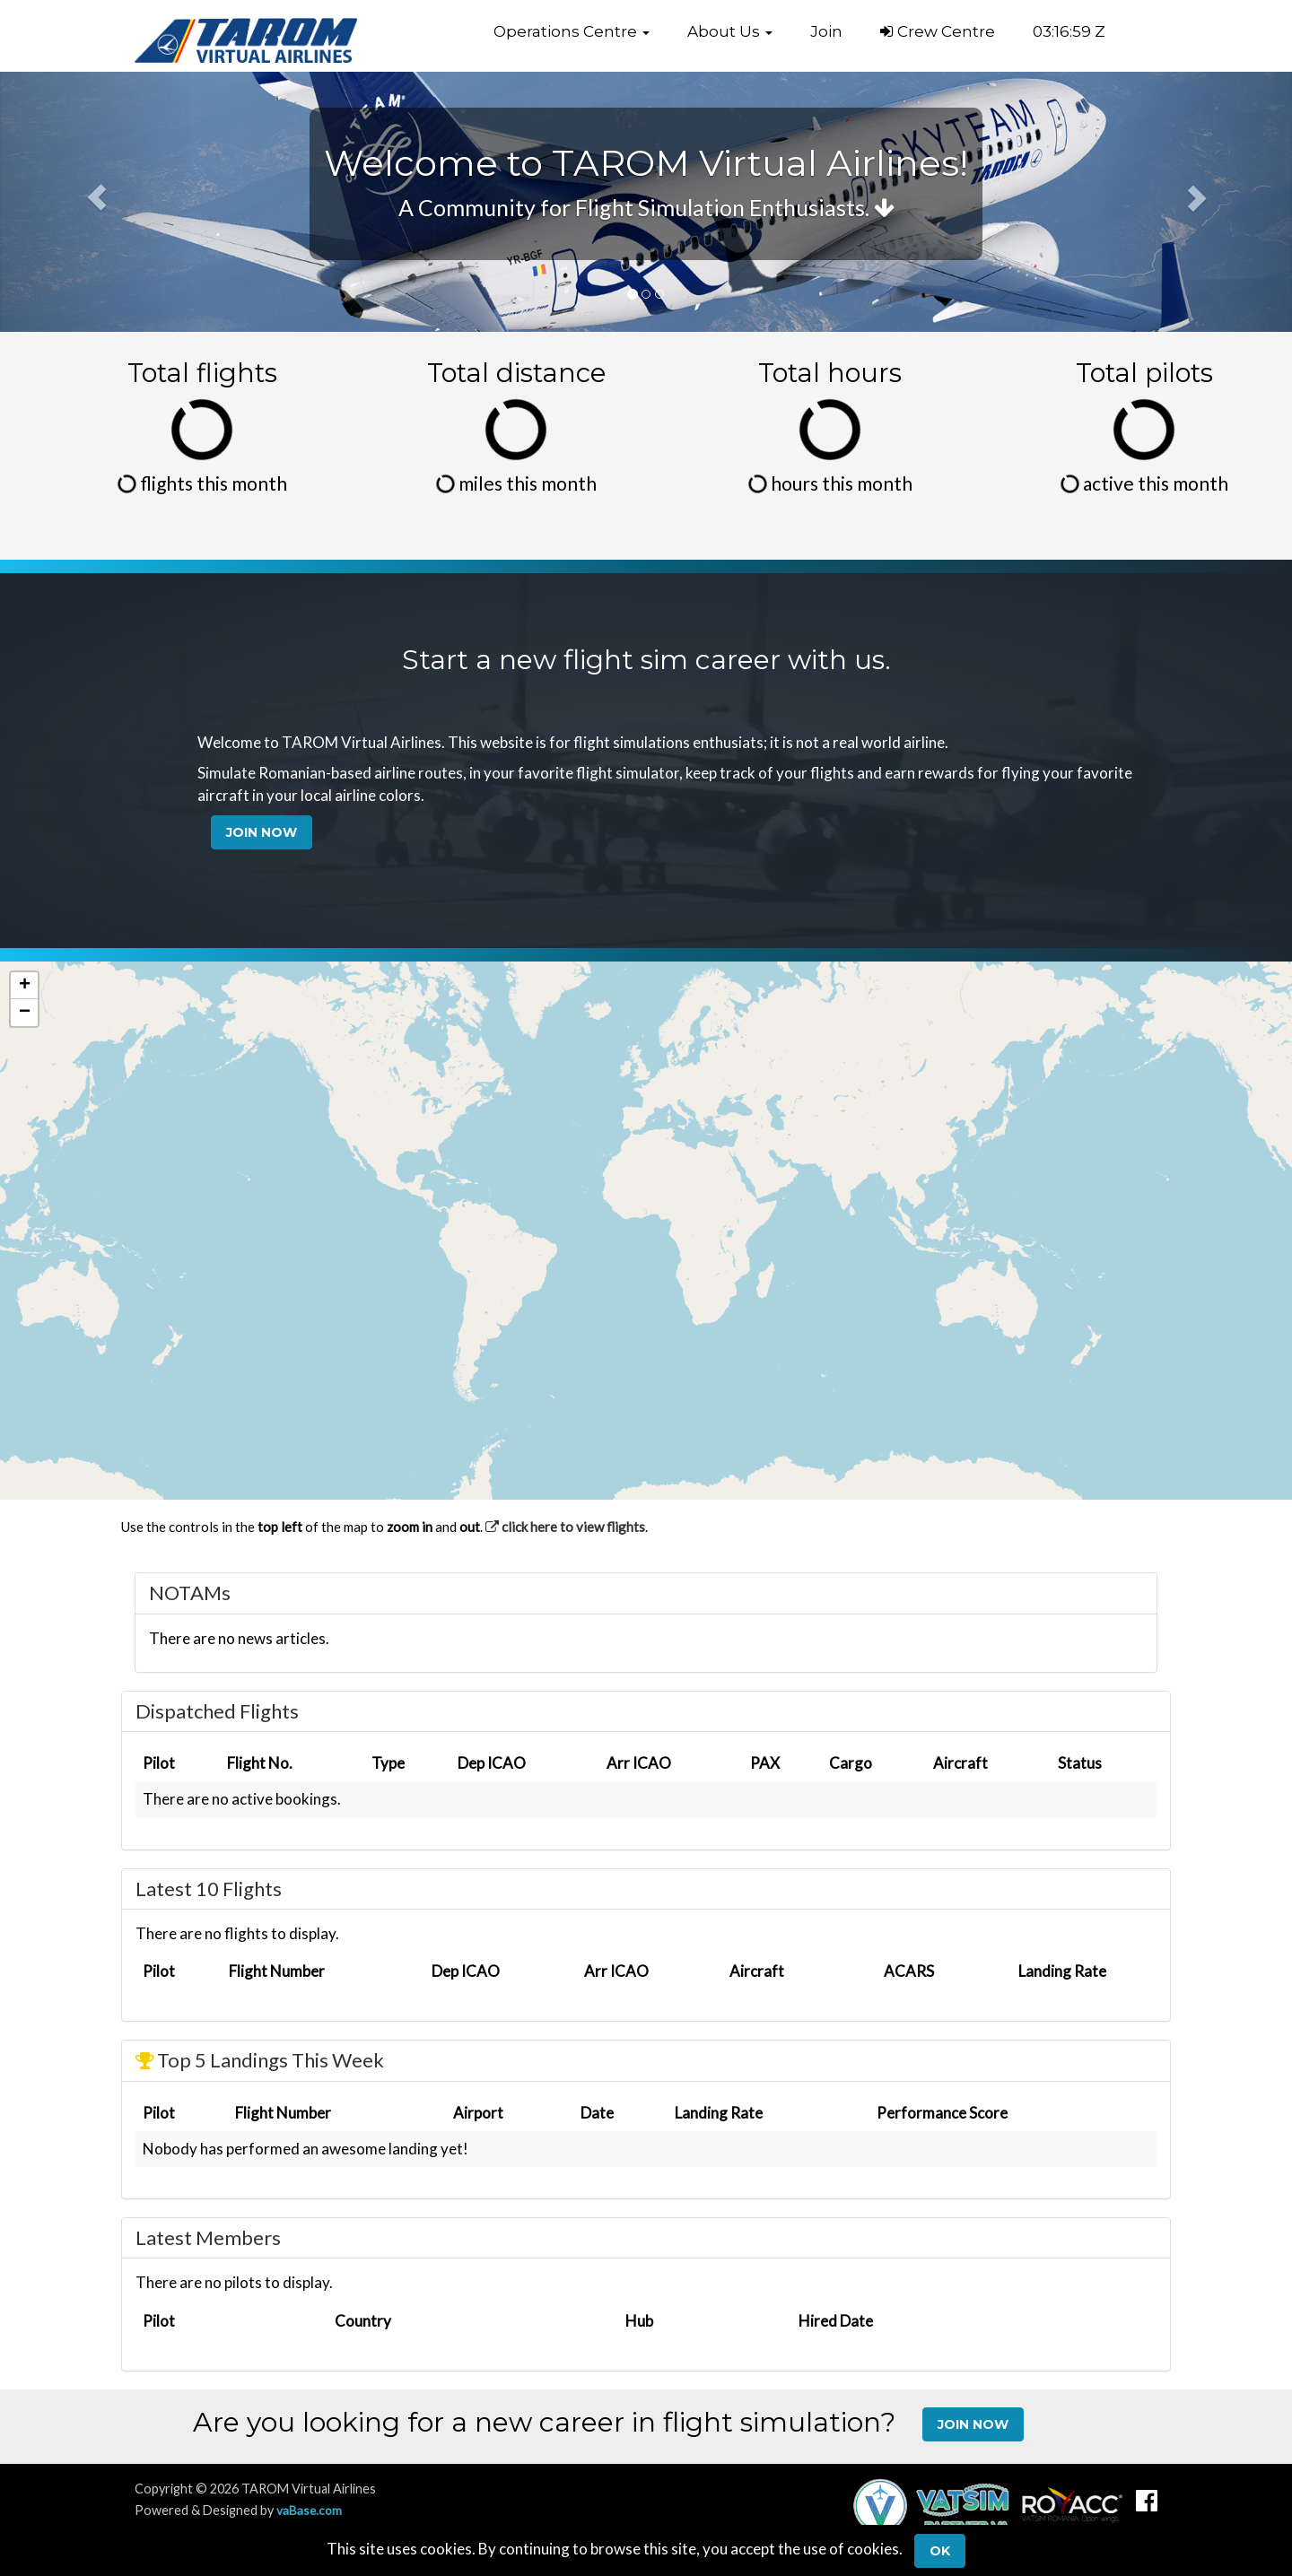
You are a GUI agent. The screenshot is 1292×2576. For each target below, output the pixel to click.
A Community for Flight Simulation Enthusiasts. (646, 207)
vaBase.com (310, 2510)
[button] (571, 31)
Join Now (261, 832)
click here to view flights (565, 1527)
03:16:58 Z (1069, 31)
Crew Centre (937, 31)
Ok (940, 2551)
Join (826, 31)
